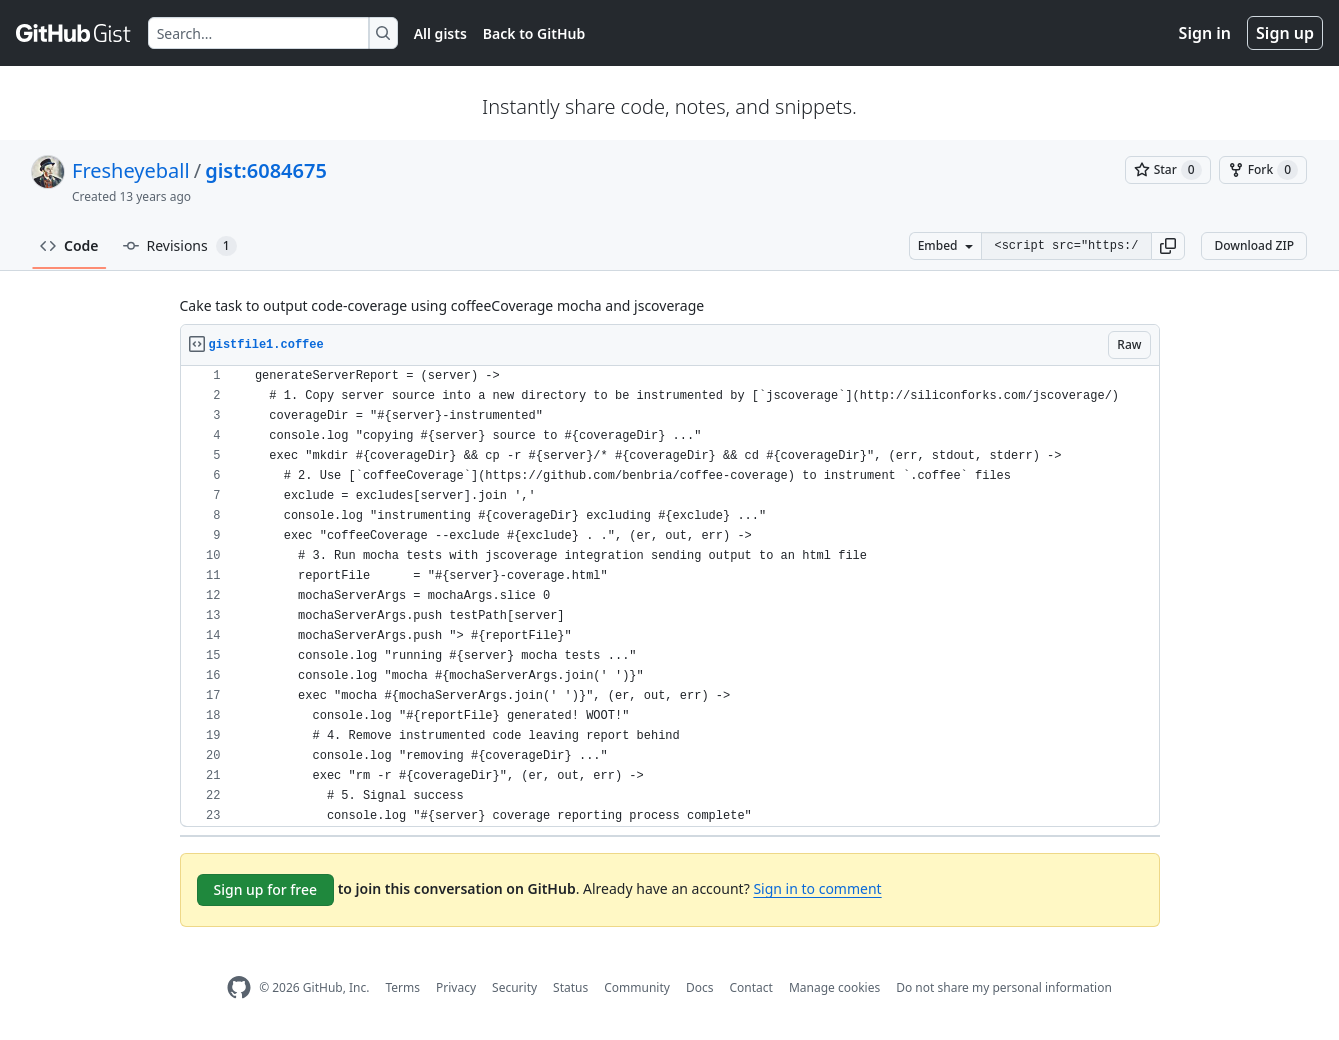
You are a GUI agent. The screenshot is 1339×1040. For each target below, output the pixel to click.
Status (570, 987)
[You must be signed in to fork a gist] (1263, 170)
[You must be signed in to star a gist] (1168, 170)
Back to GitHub (534, 33)
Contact (750, 987)
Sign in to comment (817, 888)
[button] (1168, 246)
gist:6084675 (266, 170)
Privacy (456, 987)
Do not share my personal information (1004, 987)
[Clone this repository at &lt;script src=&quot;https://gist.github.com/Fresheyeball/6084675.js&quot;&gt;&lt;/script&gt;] (1066, 246)
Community (637, 987)
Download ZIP (1254, 245)
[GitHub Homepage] (239, 987)
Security (514, 987)
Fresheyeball (131, 170)
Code (69, 245)
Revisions (180, 246)
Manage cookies (834, 987)
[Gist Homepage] (74, 33)
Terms (402, 987)
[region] (670, 596)
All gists (440, 33)
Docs (700, 987)
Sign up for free (266, 889)
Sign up (1285, 33)
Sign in (1205, 33)
